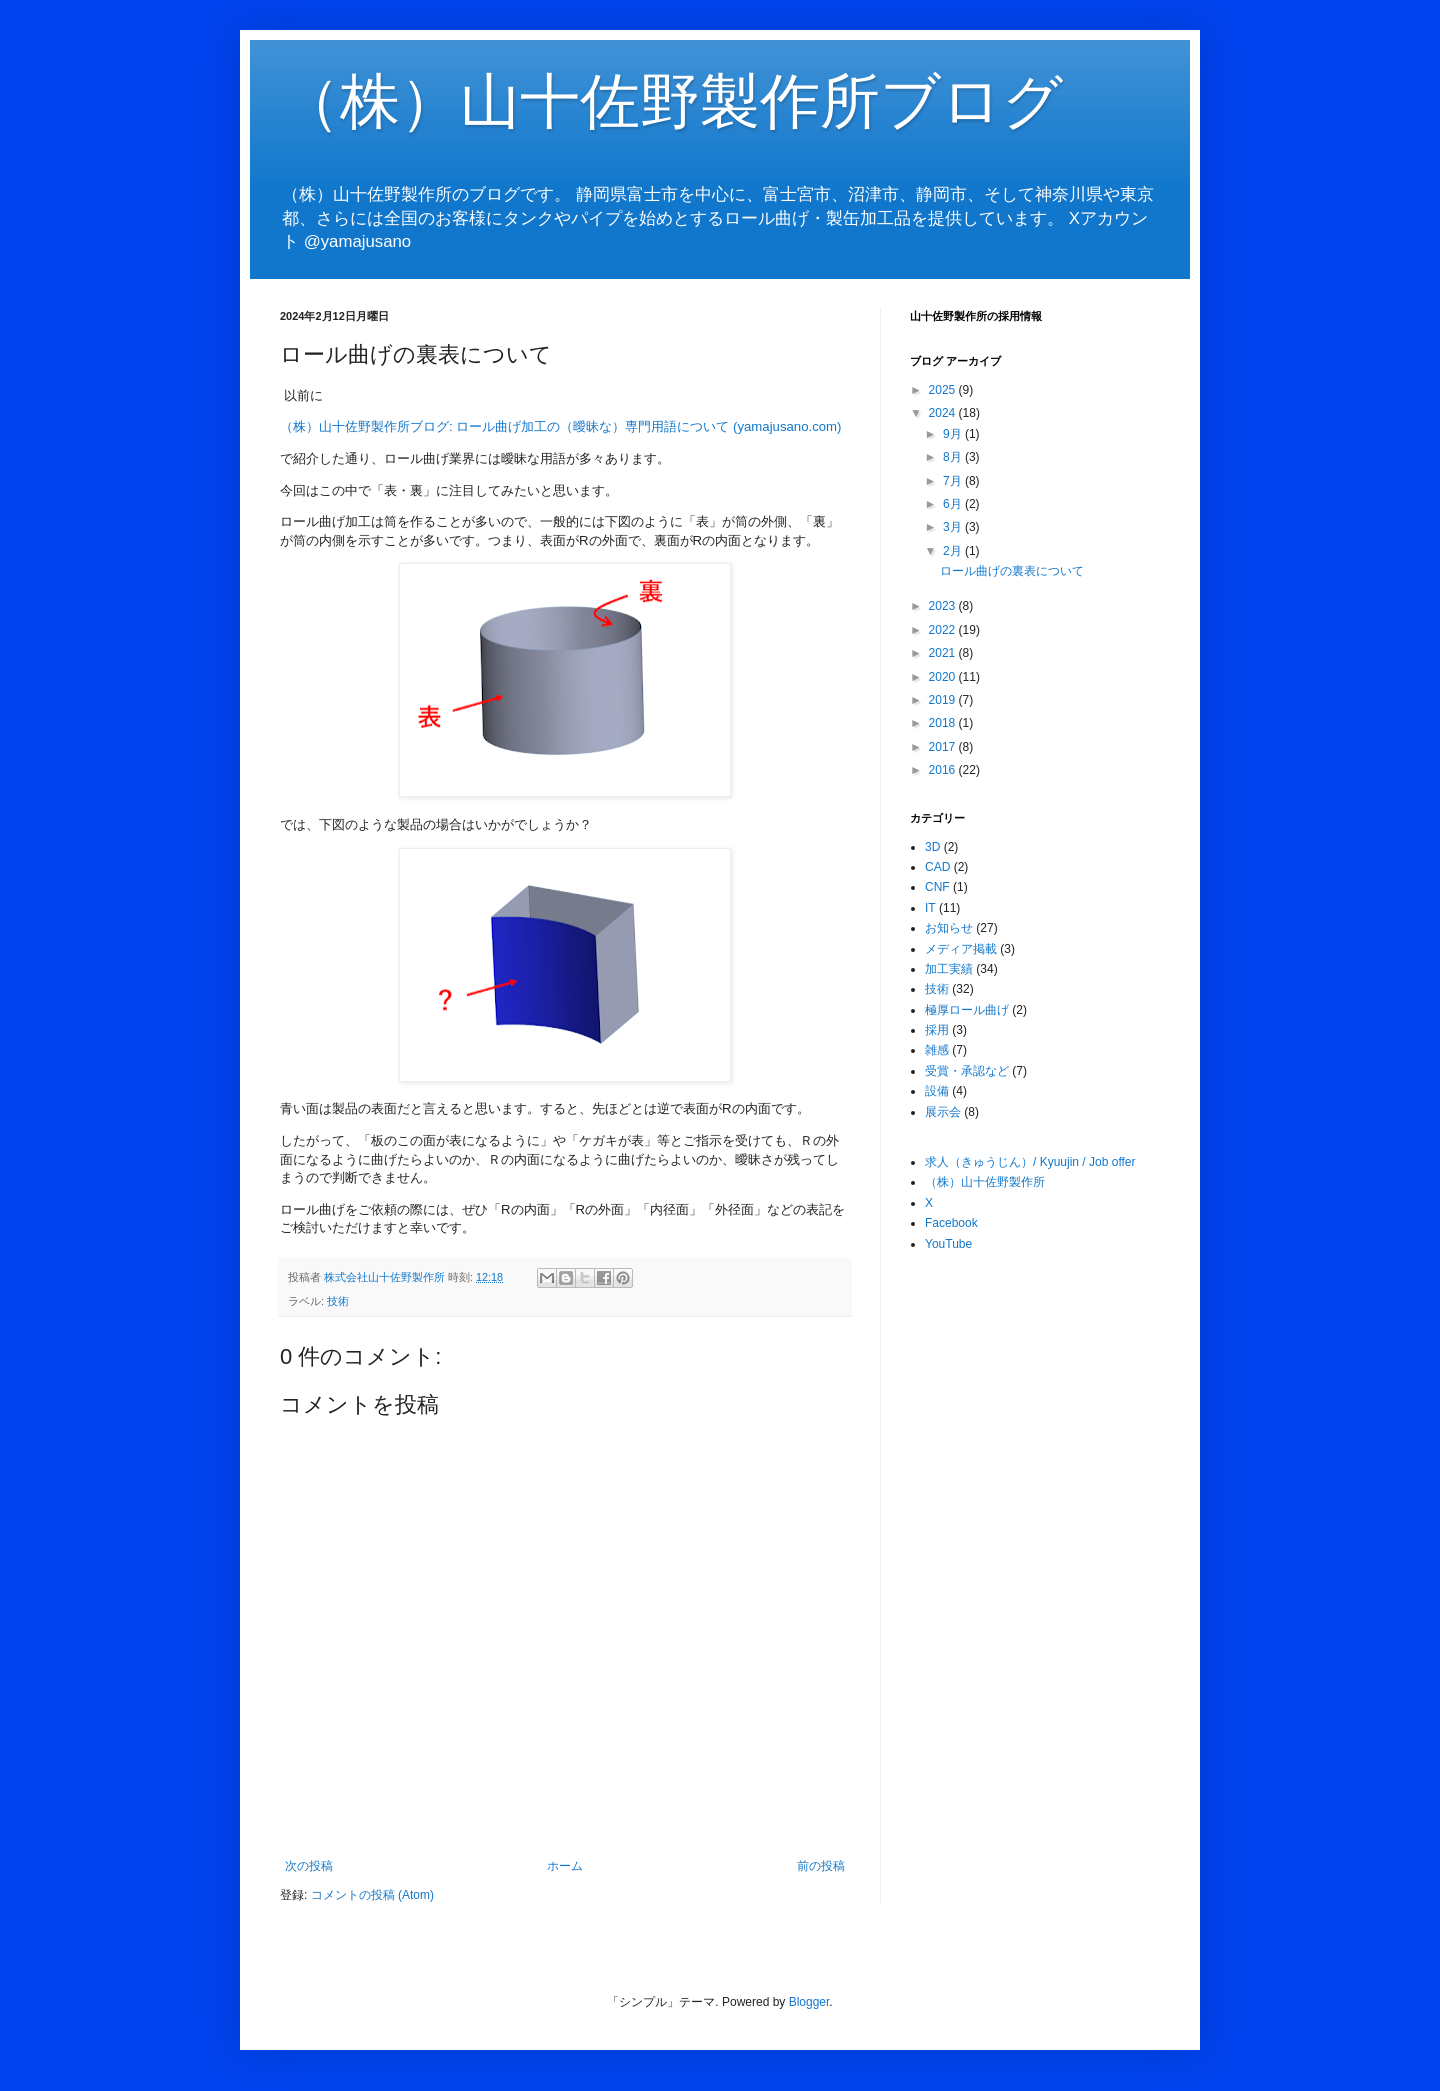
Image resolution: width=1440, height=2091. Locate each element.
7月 (954, 481)
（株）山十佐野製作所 (985, 1182)
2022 (944, 630)
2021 (944, 653)
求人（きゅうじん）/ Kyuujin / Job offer (1030, 1162)
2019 (944, 700)
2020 (944, 677)
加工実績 (949, 969)
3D (932, 847)
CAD (937, 867)
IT (930, 908)
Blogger (809, 2002)
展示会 (943, 1112)
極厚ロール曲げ (967, 1010)
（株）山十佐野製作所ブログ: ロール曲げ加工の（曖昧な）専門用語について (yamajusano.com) (560, 426)
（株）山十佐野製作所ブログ (671, 101)
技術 (338, 1301)
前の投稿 (821, 1866)
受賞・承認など (967, 1071)
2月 (954, 551)
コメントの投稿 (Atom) (372, 1895)
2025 (944, 390)
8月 (954, 457)
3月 (954, 527)
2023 (944, 606)
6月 (954, 504)
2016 (944, 770)
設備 (937, 1091)
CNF (937, 887)
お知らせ (949, 928)
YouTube (948, 1244)
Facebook (951, 1223)
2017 (944, 747)
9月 (954, 434)
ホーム (565, 1866)
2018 (944, 723)
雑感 (937, 1050)
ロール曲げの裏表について (1012, 571)
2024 (944, 413)
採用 (937, 1030)
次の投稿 (309, 1866)
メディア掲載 (961, 949)
